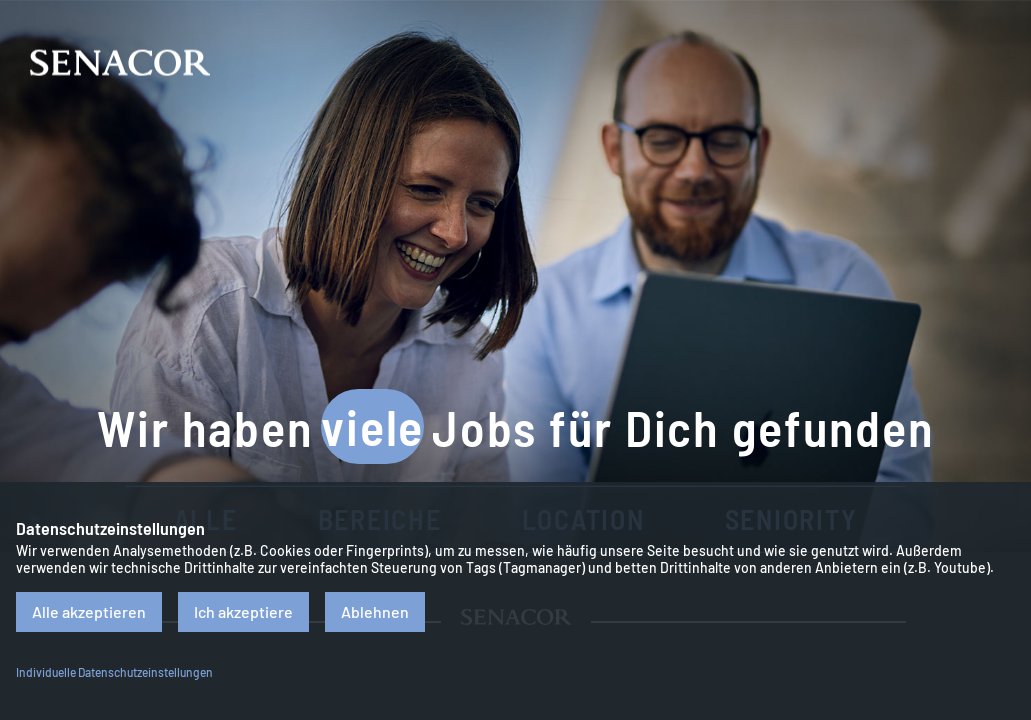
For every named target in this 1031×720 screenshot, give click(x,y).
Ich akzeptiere (243, 611)
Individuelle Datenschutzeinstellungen (114, 672)
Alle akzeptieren (89, 611)
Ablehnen (375, 611)
